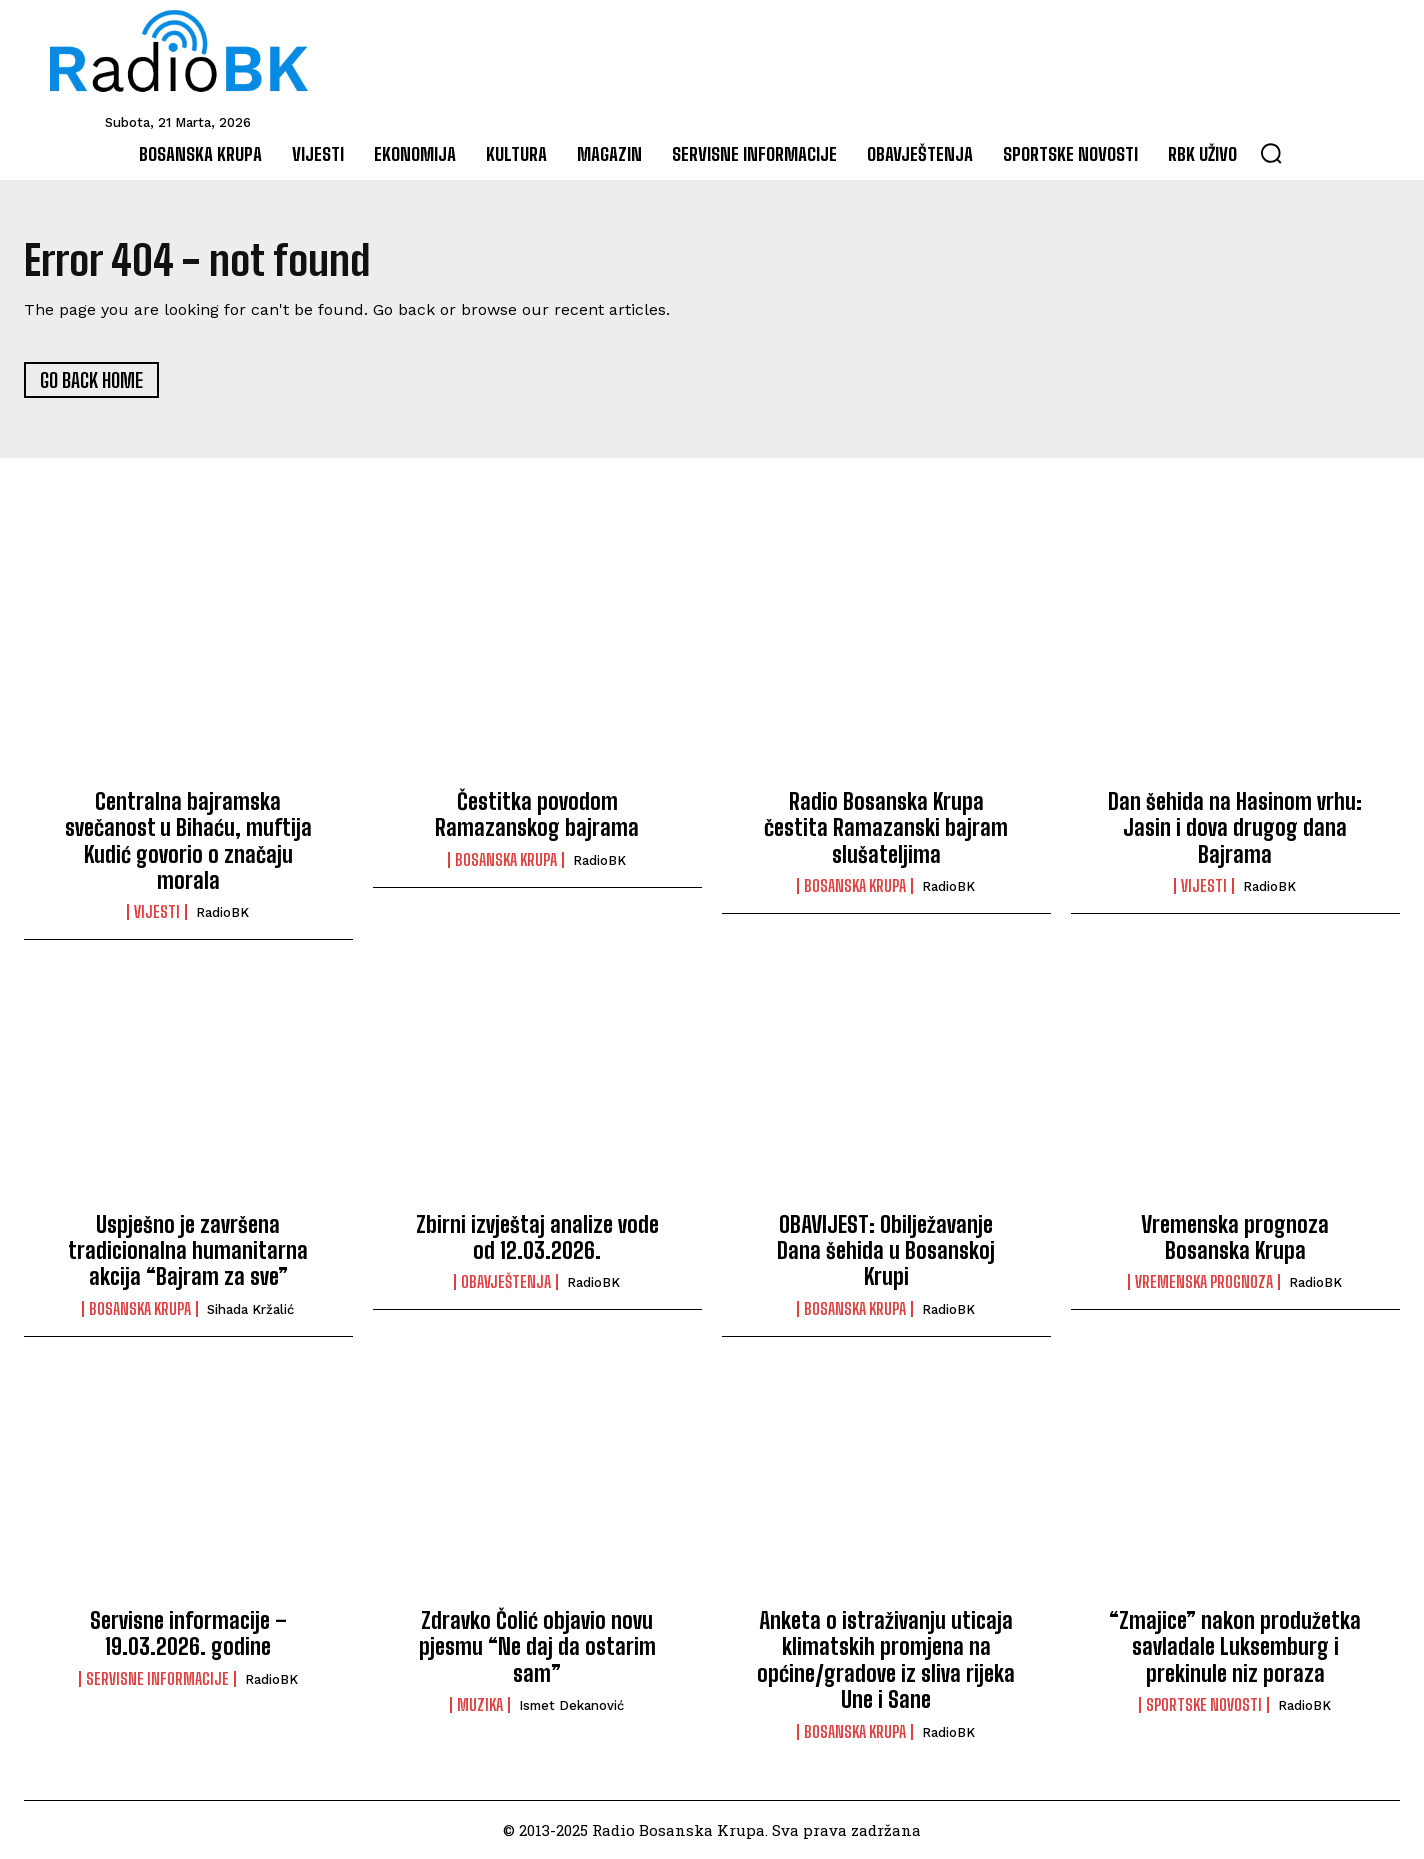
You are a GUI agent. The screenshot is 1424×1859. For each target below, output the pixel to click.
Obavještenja (506, 1283)
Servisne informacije (157, 1680)
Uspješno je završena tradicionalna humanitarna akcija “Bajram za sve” (188, 1251)
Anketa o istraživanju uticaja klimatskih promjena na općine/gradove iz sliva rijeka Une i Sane (886, 1661)
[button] (1271, 153)
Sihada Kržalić (250, 1310)
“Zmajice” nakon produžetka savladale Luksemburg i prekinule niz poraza (1235, 1648)
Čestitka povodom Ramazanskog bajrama (537, 815)
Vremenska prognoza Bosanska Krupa (1235, 1237)
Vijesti (157, 913)
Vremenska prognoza (1204, 1283)
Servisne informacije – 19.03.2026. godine (188, 1634)
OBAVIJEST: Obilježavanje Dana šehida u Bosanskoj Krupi (886, 1251)
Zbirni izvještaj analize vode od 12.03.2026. (537, 1237)
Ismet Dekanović (571, 1706)
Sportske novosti (1204, 1706)
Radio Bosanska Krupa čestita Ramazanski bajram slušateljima (886, 829)
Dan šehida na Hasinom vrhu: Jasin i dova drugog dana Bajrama (1235, 829)
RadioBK (222, 913)
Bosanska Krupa (506, 860)
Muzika (480, 1706)
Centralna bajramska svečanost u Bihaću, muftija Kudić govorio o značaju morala (188, 842)
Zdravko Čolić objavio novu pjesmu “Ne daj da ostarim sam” (537, 1648)
